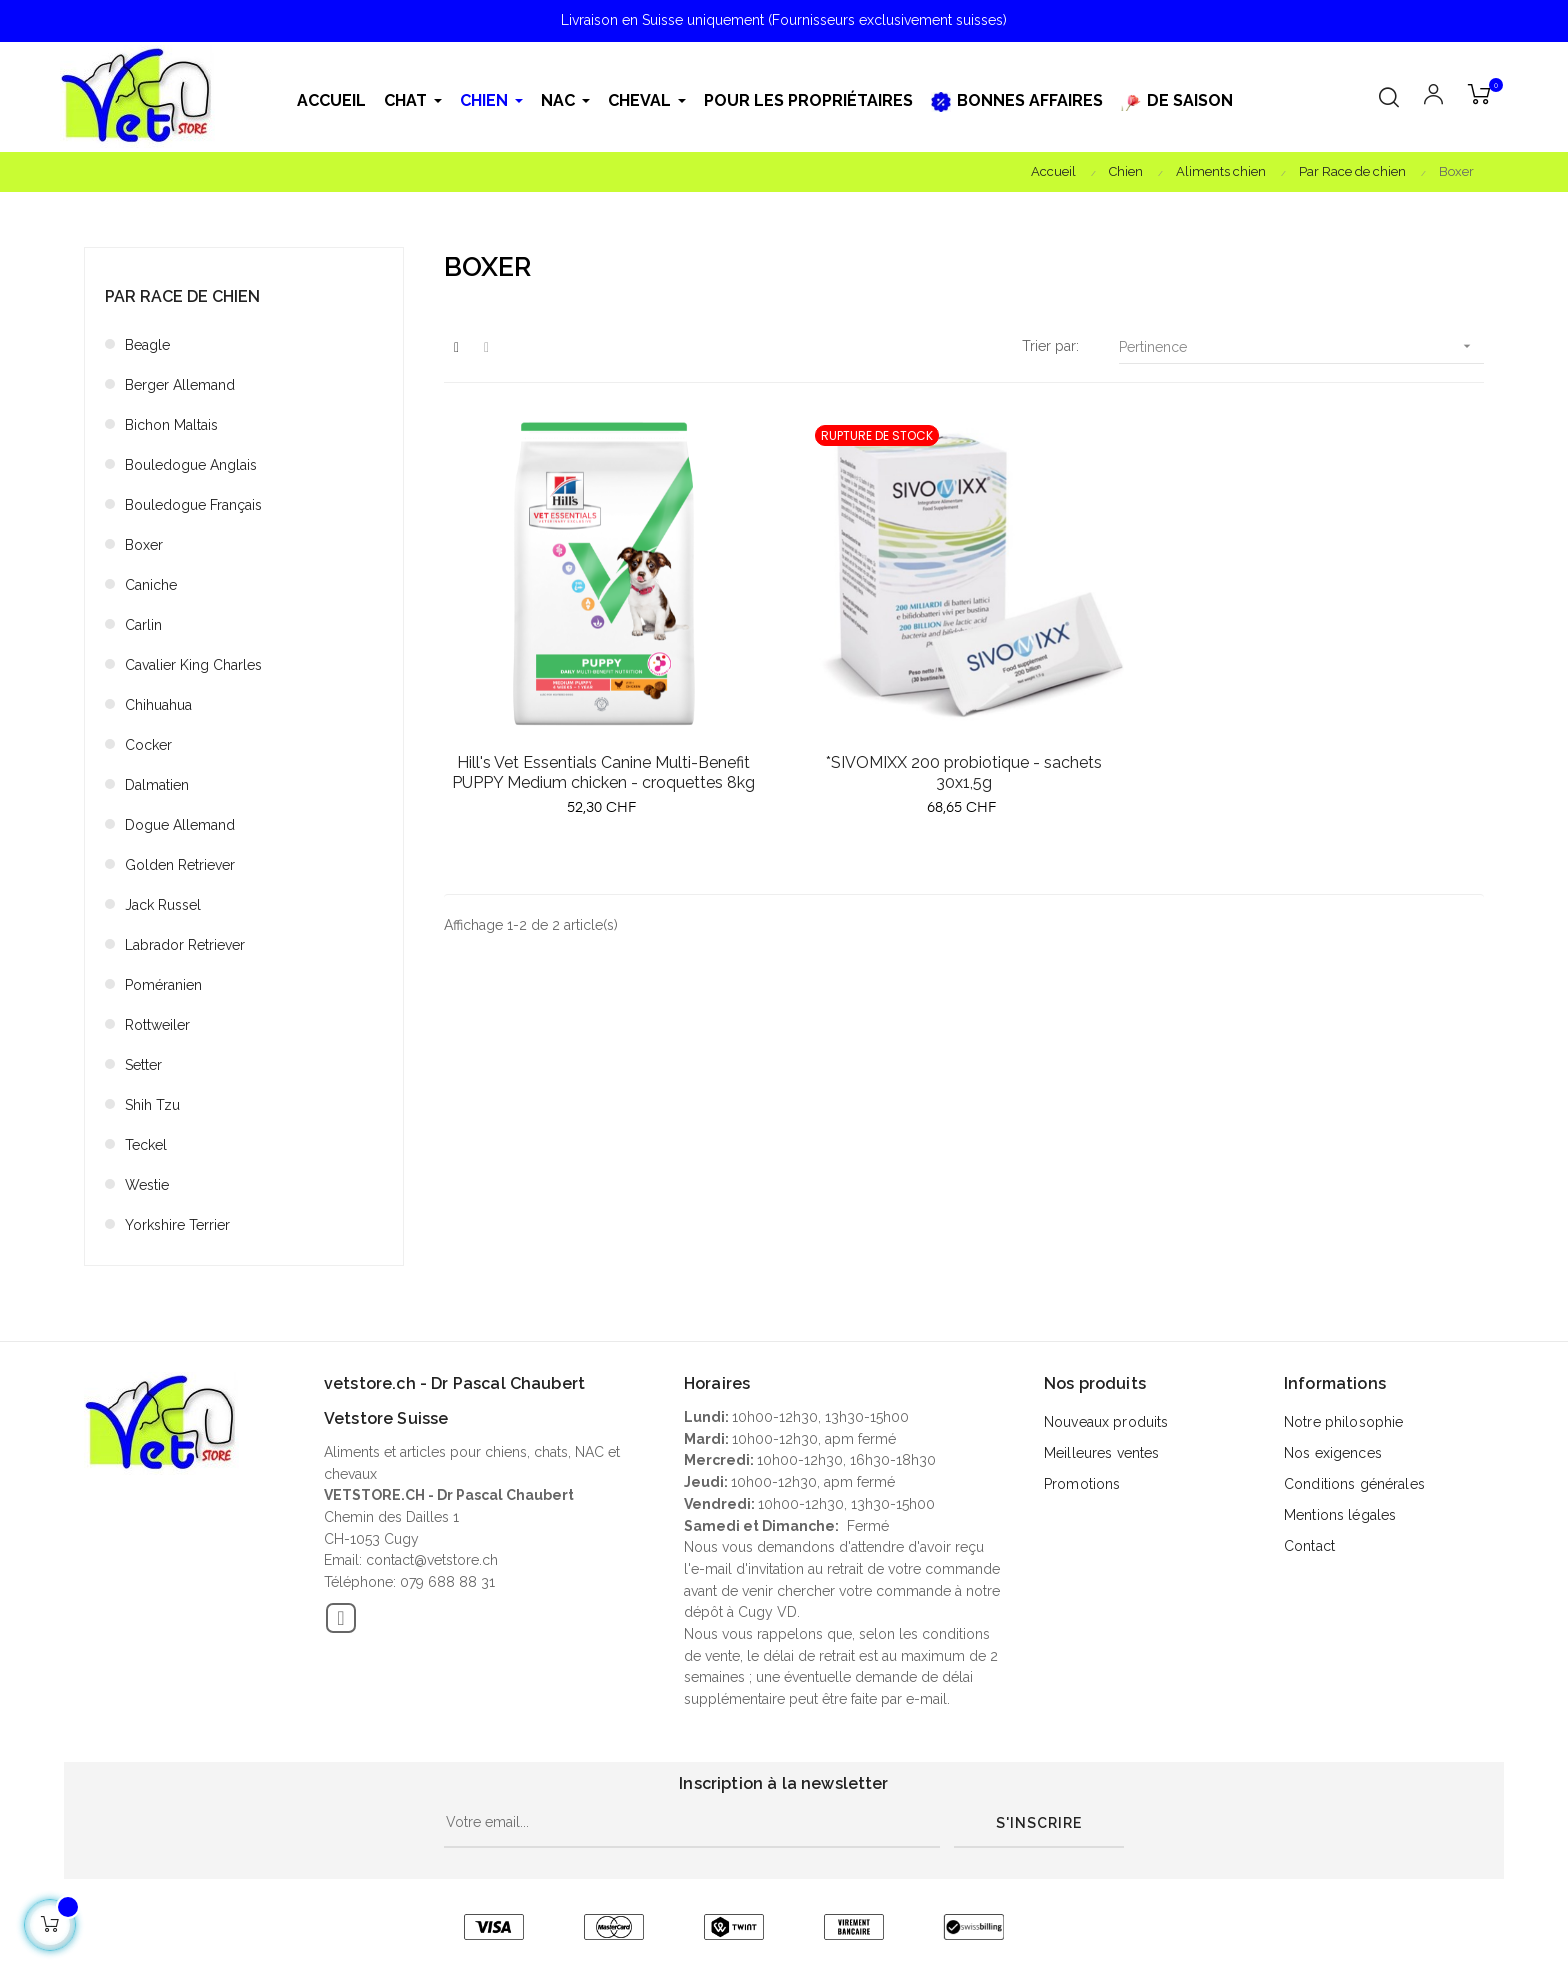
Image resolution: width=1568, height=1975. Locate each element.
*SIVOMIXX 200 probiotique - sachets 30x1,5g (964, 772)
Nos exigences (1333, 1453)
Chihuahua (158, 705)
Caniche (151, 585)
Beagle (147, 345)
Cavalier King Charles (193, 665)
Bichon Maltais (171, 425)
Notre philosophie (1343, 1422)
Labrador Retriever (185, 945)
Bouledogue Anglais (191, 465)
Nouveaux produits (1106, 1422)
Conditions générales (1354, 1484)
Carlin (143, 625)
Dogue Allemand (180, 825)
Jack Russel (163, 905)
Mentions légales (1340, 1515)
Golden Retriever (180, 865)
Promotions (1082, 1484)
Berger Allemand (180, 385)
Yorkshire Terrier (177, 1225)
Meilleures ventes (1101, 1453)
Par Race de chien (182, 296)
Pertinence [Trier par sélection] (1301, 346)
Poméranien (163, 985)
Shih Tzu (152, 1105)
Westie (147, 1185)
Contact (1309, 1546)
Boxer (144, 545)
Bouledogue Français (193, 505)
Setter (143, 1065)
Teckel (146, 1145)
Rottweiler (157, 1025)
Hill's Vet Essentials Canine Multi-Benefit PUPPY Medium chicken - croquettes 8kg (603, 772)
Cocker (148, 745)
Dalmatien (157, 785)
